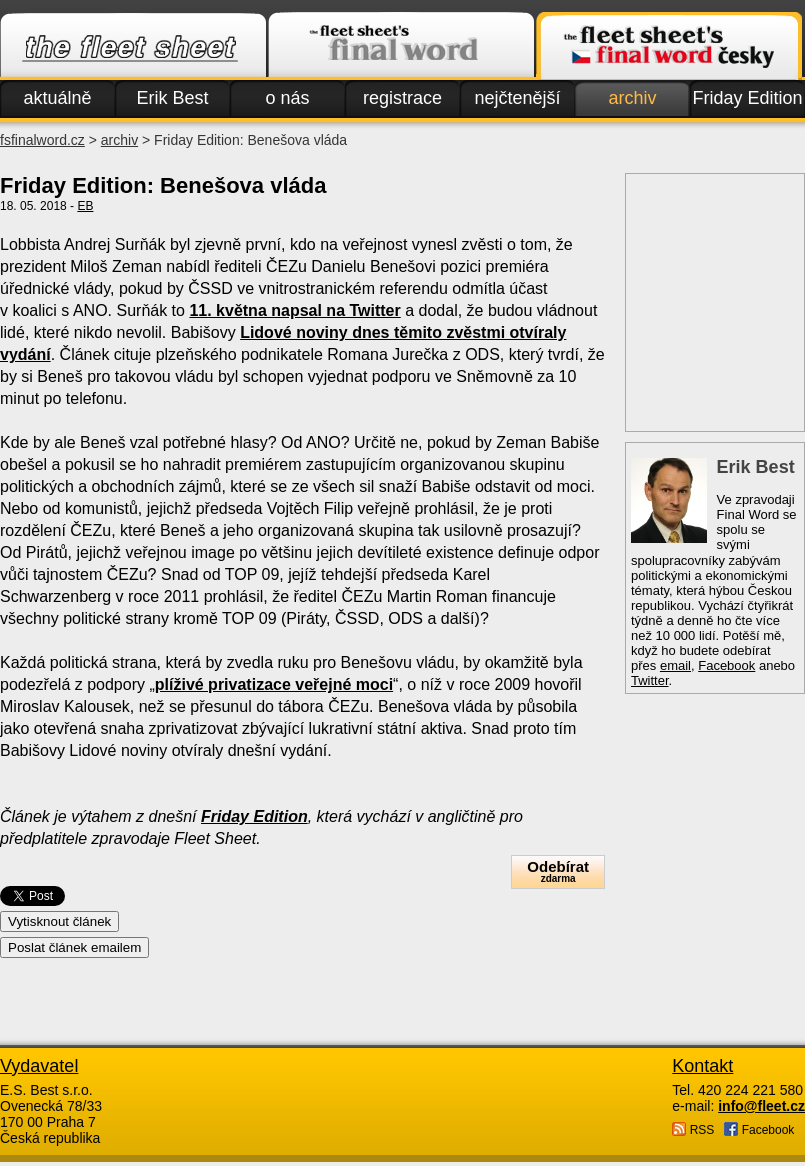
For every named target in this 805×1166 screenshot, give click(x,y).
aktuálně (57, 98)
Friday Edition (747, 98)
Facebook (726, 665)
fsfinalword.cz (42, 140)
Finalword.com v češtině (669, 46)
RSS (693, 1129)
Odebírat (558, 871)
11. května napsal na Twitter (294, 310)
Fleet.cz (133, 46)
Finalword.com (401, 46)
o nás (287, 98)
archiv (632, 98)
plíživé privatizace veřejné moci (274, 684)
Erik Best (172, 98)
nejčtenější (517, 98)
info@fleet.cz (761, 1106)
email (675, 665)
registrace (402, 98)
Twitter (650, 680)
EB (85, 206)
